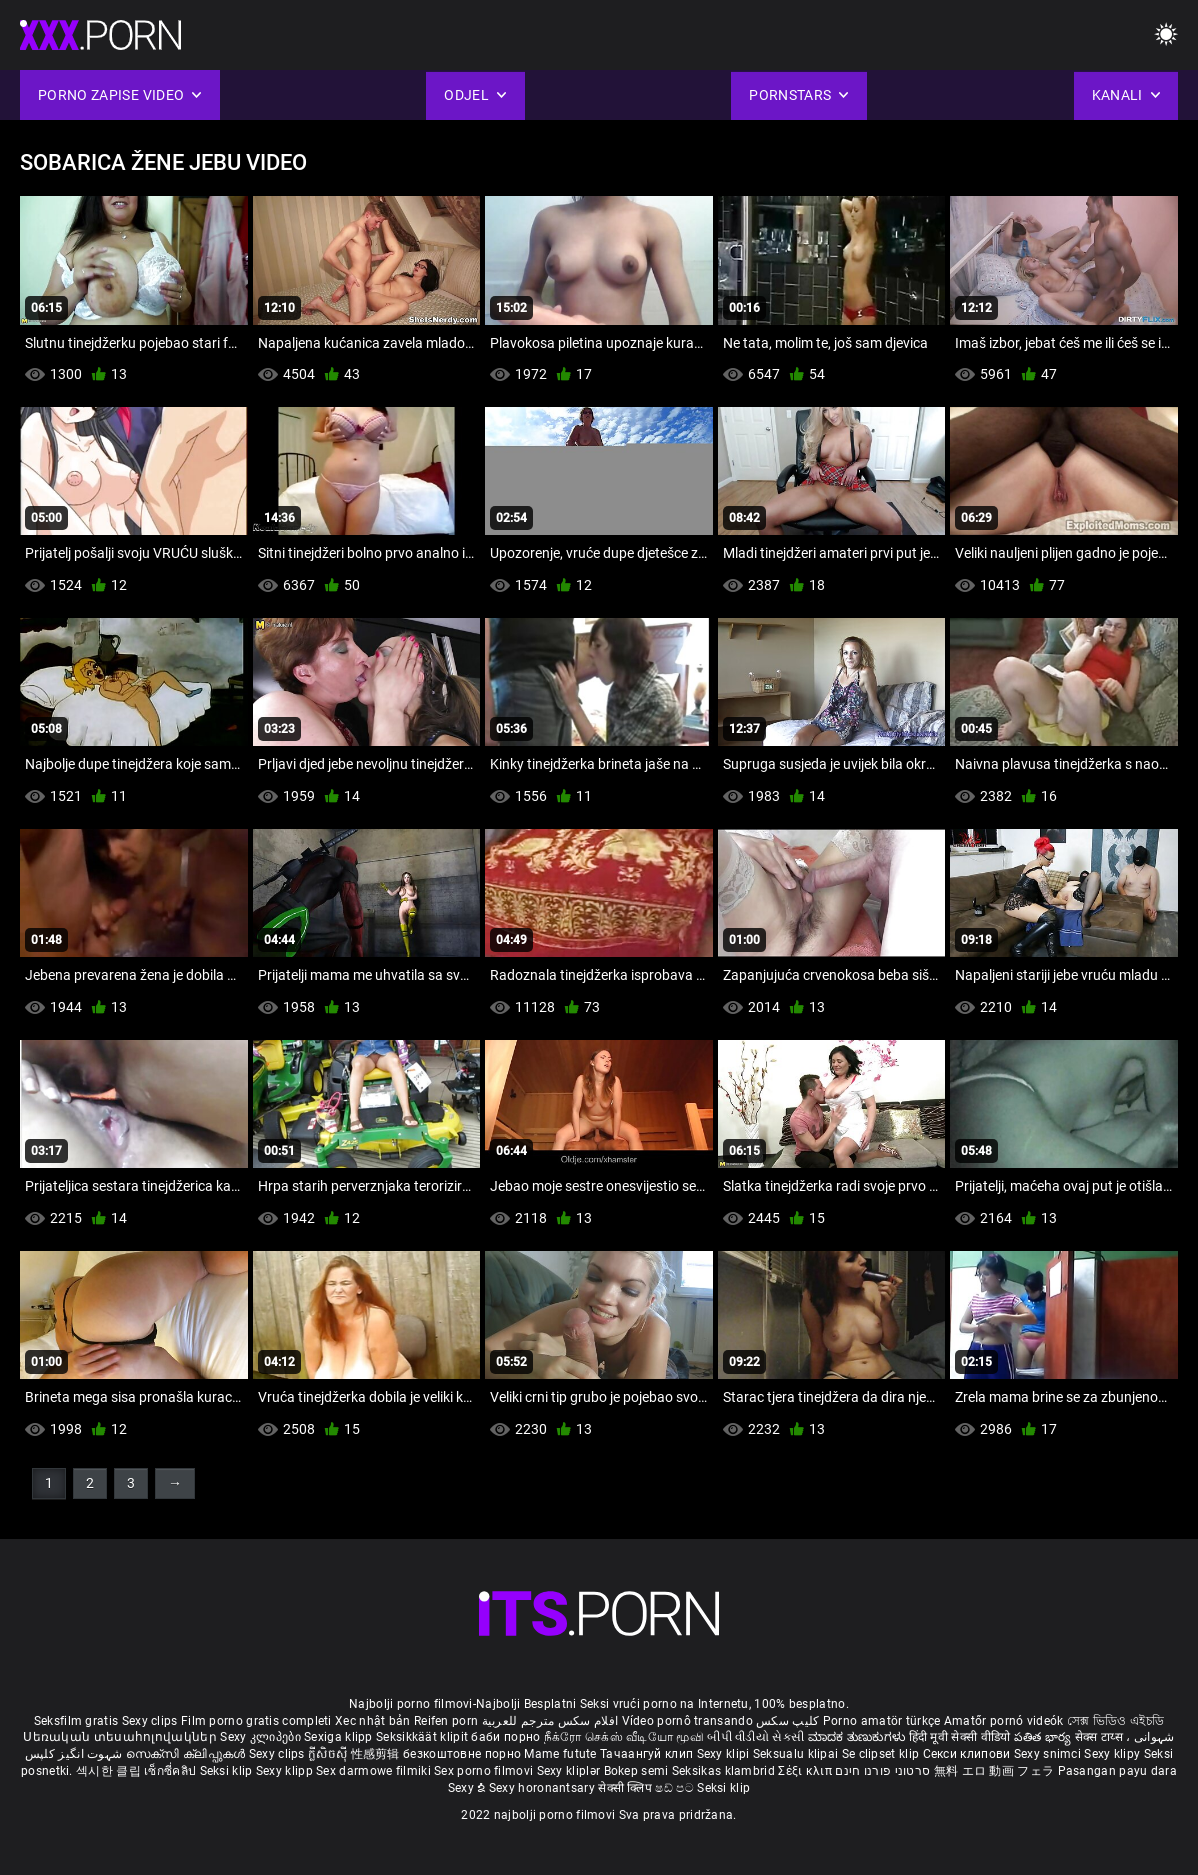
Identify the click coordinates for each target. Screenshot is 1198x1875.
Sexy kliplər (570, 1771)
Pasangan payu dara (1117, 1771)
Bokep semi (636, 1771)
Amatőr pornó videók (1004, 1721)
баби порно (505, 1737)
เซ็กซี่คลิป (171, 1771)
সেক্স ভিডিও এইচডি (1115, 1721)
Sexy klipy (1113, 1754)
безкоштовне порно (462, 1754)
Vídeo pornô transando (687, 1721)
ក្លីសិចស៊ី (329, 1754)
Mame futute (560, 1754)
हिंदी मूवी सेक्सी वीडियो (960, 1737)
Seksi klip (228, 1771)
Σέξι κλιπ (806, 1771)
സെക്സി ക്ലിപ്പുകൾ (187, 1754)
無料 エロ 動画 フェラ (994, 1771)
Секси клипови (968, 1754)
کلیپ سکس (787, 1721)
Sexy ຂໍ (468, 1788)
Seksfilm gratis (76, 1721)
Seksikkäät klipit (423, 1737)
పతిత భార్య (1044, 1737)
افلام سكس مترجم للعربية (550, 1721)
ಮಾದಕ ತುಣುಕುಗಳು (858, 1737)
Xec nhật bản (373, 1721)
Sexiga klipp (340, 1737)
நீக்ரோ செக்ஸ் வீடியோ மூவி (624, 1737)
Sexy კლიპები (262, 1737)
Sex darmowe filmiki (373, 1771)
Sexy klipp (286, 1771)
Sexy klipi (725, 1754)
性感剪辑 (377, 1754)
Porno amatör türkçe (882, 1721)
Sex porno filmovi (483, 1771)
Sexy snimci (1049, 1754)
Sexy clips (151, 1721)
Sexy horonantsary (543, 1788)
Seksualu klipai (797, 1754)
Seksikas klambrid (725, 1771)
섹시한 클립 (110, 1771)
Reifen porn (446, 1721)
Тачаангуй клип (648, 1754)
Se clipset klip (882, 1754)
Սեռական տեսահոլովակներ (121, 1737)
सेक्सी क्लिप (626, 1788)
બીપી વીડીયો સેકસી (755, 1737)
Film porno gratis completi (256, 1721)
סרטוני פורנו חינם (882, 1771)
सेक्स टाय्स (1100, 1737)
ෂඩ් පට (676, 1788)
